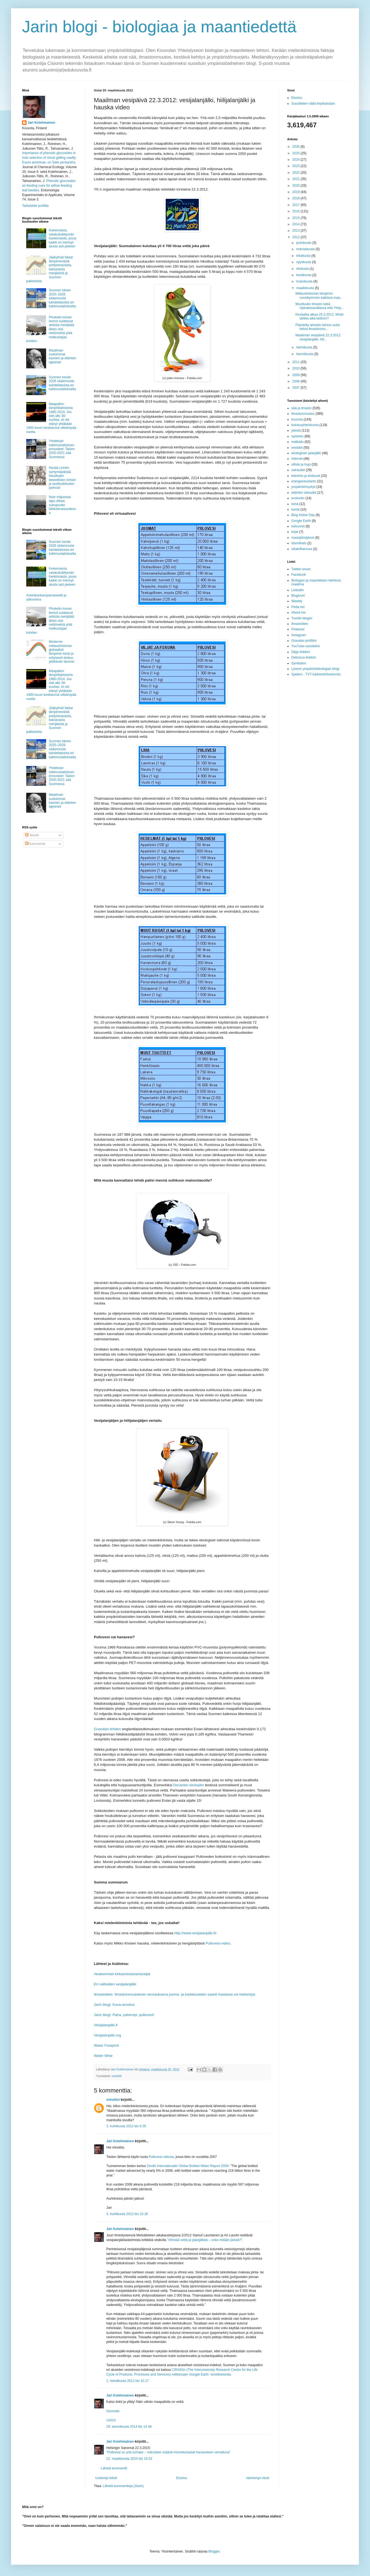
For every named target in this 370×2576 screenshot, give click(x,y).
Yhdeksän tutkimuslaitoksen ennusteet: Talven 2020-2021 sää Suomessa (62, 449)
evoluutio (298, 498)
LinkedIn (297, 590)
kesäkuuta (304, 275)
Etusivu (181, 2478)
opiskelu (297, 436)
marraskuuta (306, 249)
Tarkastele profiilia (35, 206)
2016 (296, 211)
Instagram (298, 635)
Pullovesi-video (218, 1943)
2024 (296, 160)
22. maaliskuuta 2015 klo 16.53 (129, 2459)
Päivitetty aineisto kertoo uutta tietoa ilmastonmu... (317, 327)
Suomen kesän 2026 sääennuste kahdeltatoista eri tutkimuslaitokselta (62, 383)
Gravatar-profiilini (303, 641)
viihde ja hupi (301, 464)
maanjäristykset (302, 538)
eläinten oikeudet (303, 493)
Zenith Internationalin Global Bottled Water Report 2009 (187, 2166)
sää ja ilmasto (301, 408)
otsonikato (298, 543)
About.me (298, 612)
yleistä (296, 430)
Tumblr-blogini (301, 618)
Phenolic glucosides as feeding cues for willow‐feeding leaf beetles (48, 185)
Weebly (296, 601)
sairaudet (298, 470)
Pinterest (297, 629)
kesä (294, 504)
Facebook (298, 575)
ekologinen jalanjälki (306, 453)
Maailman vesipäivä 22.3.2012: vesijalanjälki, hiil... (318, 337)
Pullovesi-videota (161, 2157)
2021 (296, 179)
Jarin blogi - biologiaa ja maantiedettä (159, 26)
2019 (296, 192)
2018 (296, 198)
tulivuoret (298, 526)
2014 (296, 224)
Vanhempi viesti (257, 2478)
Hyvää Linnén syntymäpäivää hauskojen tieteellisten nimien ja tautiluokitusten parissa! (62, 478)
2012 (296, 237)
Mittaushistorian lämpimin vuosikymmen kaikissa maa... (319, 295)
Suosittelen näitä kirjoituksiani (313, 103)
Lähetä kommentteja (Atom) (123, 2486)
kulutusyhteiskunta (305, 425)
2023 (296, 166)
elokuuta (303, 269)
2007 (296, 388)
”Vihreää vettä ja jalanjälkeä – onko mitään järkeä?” (204, 2240)
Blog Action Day (303, 515)
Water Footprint (106, 2045)
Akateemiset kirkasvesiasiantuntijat (122, 1974)
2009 (296, 375)
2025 (296, 153)
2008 (296, 381)
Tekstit (32, 835)
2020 (296, 185)
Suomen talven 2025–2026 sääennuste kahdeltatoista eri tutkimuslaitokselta (62, 298)
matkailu (297, 442)
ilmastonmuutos (302, 414)
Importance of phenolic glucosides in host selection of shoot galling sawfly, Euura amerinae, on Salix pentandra (49, 157)
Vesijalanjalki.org (107, 2035)
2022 (296, 173)
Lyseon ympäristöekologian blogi (315, 669)
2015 (296, 218)
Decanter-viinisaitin (188, 1785)
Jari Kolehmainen (120, 2141)
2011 (296, 362)
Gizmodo (113, 2411)
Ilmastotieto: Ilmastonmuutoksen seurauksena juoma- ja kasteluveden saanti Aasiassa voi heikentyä (174, 1994)
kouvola (297, 419)
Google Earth (301, 521)
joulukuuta (304, 243)
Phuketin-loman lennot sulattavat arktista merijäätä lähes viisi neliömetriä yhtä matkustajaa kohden (50, 329)
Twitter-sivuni (301, 569)
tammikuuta (305, 354)
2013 (296, 230)
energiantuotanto (303, 481)
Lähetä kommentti (114, 2468)
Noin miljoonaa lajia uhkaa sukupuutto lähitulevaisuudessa (62, 505)
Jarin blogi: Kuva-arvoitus (114, 2004)
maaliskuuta (305, 288)
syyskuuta (304, 262)
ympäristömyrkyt (303, 487)
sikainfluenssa (301, 549)
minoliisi (113, 2100)
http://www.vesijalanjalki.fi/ (195, 1933)
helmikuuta (304, 347)
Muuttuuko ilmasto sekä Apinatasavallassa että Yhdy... (319, 306)
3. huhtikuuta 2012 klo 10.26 (127, 2214)
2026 (296, 147)
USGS (111, 2420)
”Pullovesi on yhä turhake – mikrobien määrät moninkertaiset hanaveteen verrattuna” (168, 2452)
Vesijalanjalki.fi (106, 2025)
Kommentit (35, 844)
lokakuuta (303, 256)
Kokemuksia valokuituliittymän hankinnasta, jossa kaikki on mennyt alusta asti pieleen (62, 238)
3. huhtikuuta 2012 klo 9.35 (126, 2126)
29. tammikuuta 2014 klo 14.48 (129, 2427)
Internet (297, 459)
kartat (295, 509)
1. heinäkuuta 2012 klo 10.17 (127, 2381)
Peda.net (298, 607)
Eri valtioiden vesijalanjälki (115, 1984)
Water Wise (103, 2056)
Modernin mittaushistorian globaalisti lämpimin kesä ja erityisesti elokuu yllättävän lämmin (62, 652)
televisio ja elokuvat (305, 476)
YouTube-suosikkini (305, 646)
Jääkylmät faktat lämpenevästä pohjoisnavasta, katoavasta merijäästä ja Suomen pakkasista (49, 269)
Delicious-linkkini (303, 657)
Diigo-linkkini (300, 652)
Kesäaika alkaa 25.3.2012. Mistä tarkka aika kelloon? (319, 316)
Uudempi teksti (106, 2478)
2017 (296, 205)
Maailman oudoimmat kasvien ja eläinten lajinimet (62, 356)
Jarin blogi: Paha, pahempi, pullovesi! (124, 2015)
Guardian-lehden (107, 1729)
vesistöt (117, 2076)
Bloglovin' (298, 596)
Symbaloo (298, 663)
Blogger (214, 2551)
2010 (296, 368)
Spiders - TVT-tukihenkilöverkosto (316, 674)
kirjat (294, 532)
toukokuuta (304, 281)
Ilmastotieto (299, 624)
